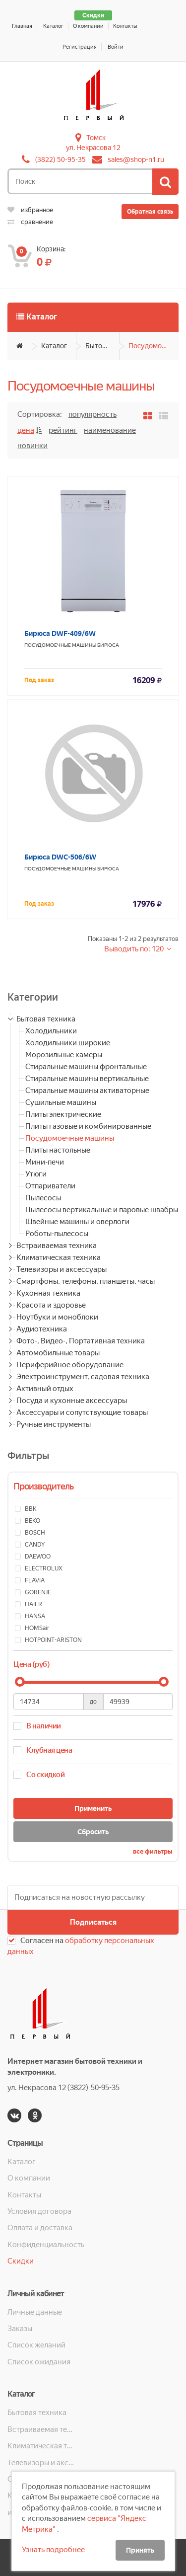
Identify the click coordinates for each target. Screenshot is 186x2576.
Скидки (93, 15)
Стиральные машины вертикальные (87, 1078)
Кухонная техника (48, 1293)
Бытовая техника (102, 346)
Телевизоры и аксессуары (61, 1269)
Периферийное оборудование (70, 1364)
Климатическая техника (58, 1257)
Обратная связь (150, 211)
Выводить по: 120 (134, 948)
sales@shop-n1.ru (136, 159)
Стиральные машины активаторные (87, 1090)
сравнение (30, 222)
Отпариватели (50, 1185)
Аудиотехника (41, 1329)
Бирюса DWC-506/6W (60, 857)
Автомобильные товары (58, 1352)
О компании (88, 26)
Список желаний (36, 2345)
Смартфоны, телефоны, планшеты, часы (85, 1281)
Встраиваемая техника (56, 1245)
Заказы (19, 2328)
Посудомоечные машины (153, 346)
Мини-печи (44, 1162)
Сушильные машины (60, 1102)
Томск (96, 138)
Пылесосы (43, 1197)
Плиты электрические (63, 1114)
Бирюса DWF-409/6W (60, 633)
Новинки (32, 445)
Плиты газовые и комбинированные (88, 1126)
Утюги (36, 1174)
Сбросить (93, 1832)
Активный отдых (44, 1388)
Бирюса (108, 645)
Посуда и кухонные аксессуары (71, 1400)
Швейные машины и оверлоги (77, 1221)
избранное (30, 210)
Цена (25, 430)
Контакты (125, 26)
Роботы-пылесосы (56, 1233)
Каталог (53, 26)
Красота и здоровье (51, 1305)
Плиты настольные (57, 1150)
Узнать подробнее (53, 2549)
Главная (22, 26)
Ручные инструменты (53, 1424)
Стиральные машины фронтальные (86, 1066)
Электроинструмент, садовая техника (82, 1376)
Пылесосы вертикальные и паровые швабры (101, 1209)
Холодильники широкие (67, 1042)
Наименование (110, 430)
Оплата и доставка (39, 2227)
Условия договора (39, 2211)
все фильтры (153, 1851)
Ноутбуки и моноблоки (57, 1317)
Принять (140, 2550)
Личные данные (34, 2312)
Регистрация (79, 47)
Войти (116, 47)
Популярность (92, 414)
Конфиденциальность (45, 2244)
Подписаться (93, 1922)
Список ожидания (38, 2361)
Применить (93, 1808)
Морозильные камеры (63, 1054)
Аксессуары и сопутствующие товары (82, 1412)
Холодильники (51, 1030)
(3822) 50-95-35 (60, 159)
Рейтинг (63, 430)
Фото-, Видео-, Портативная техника (80, 1340)
